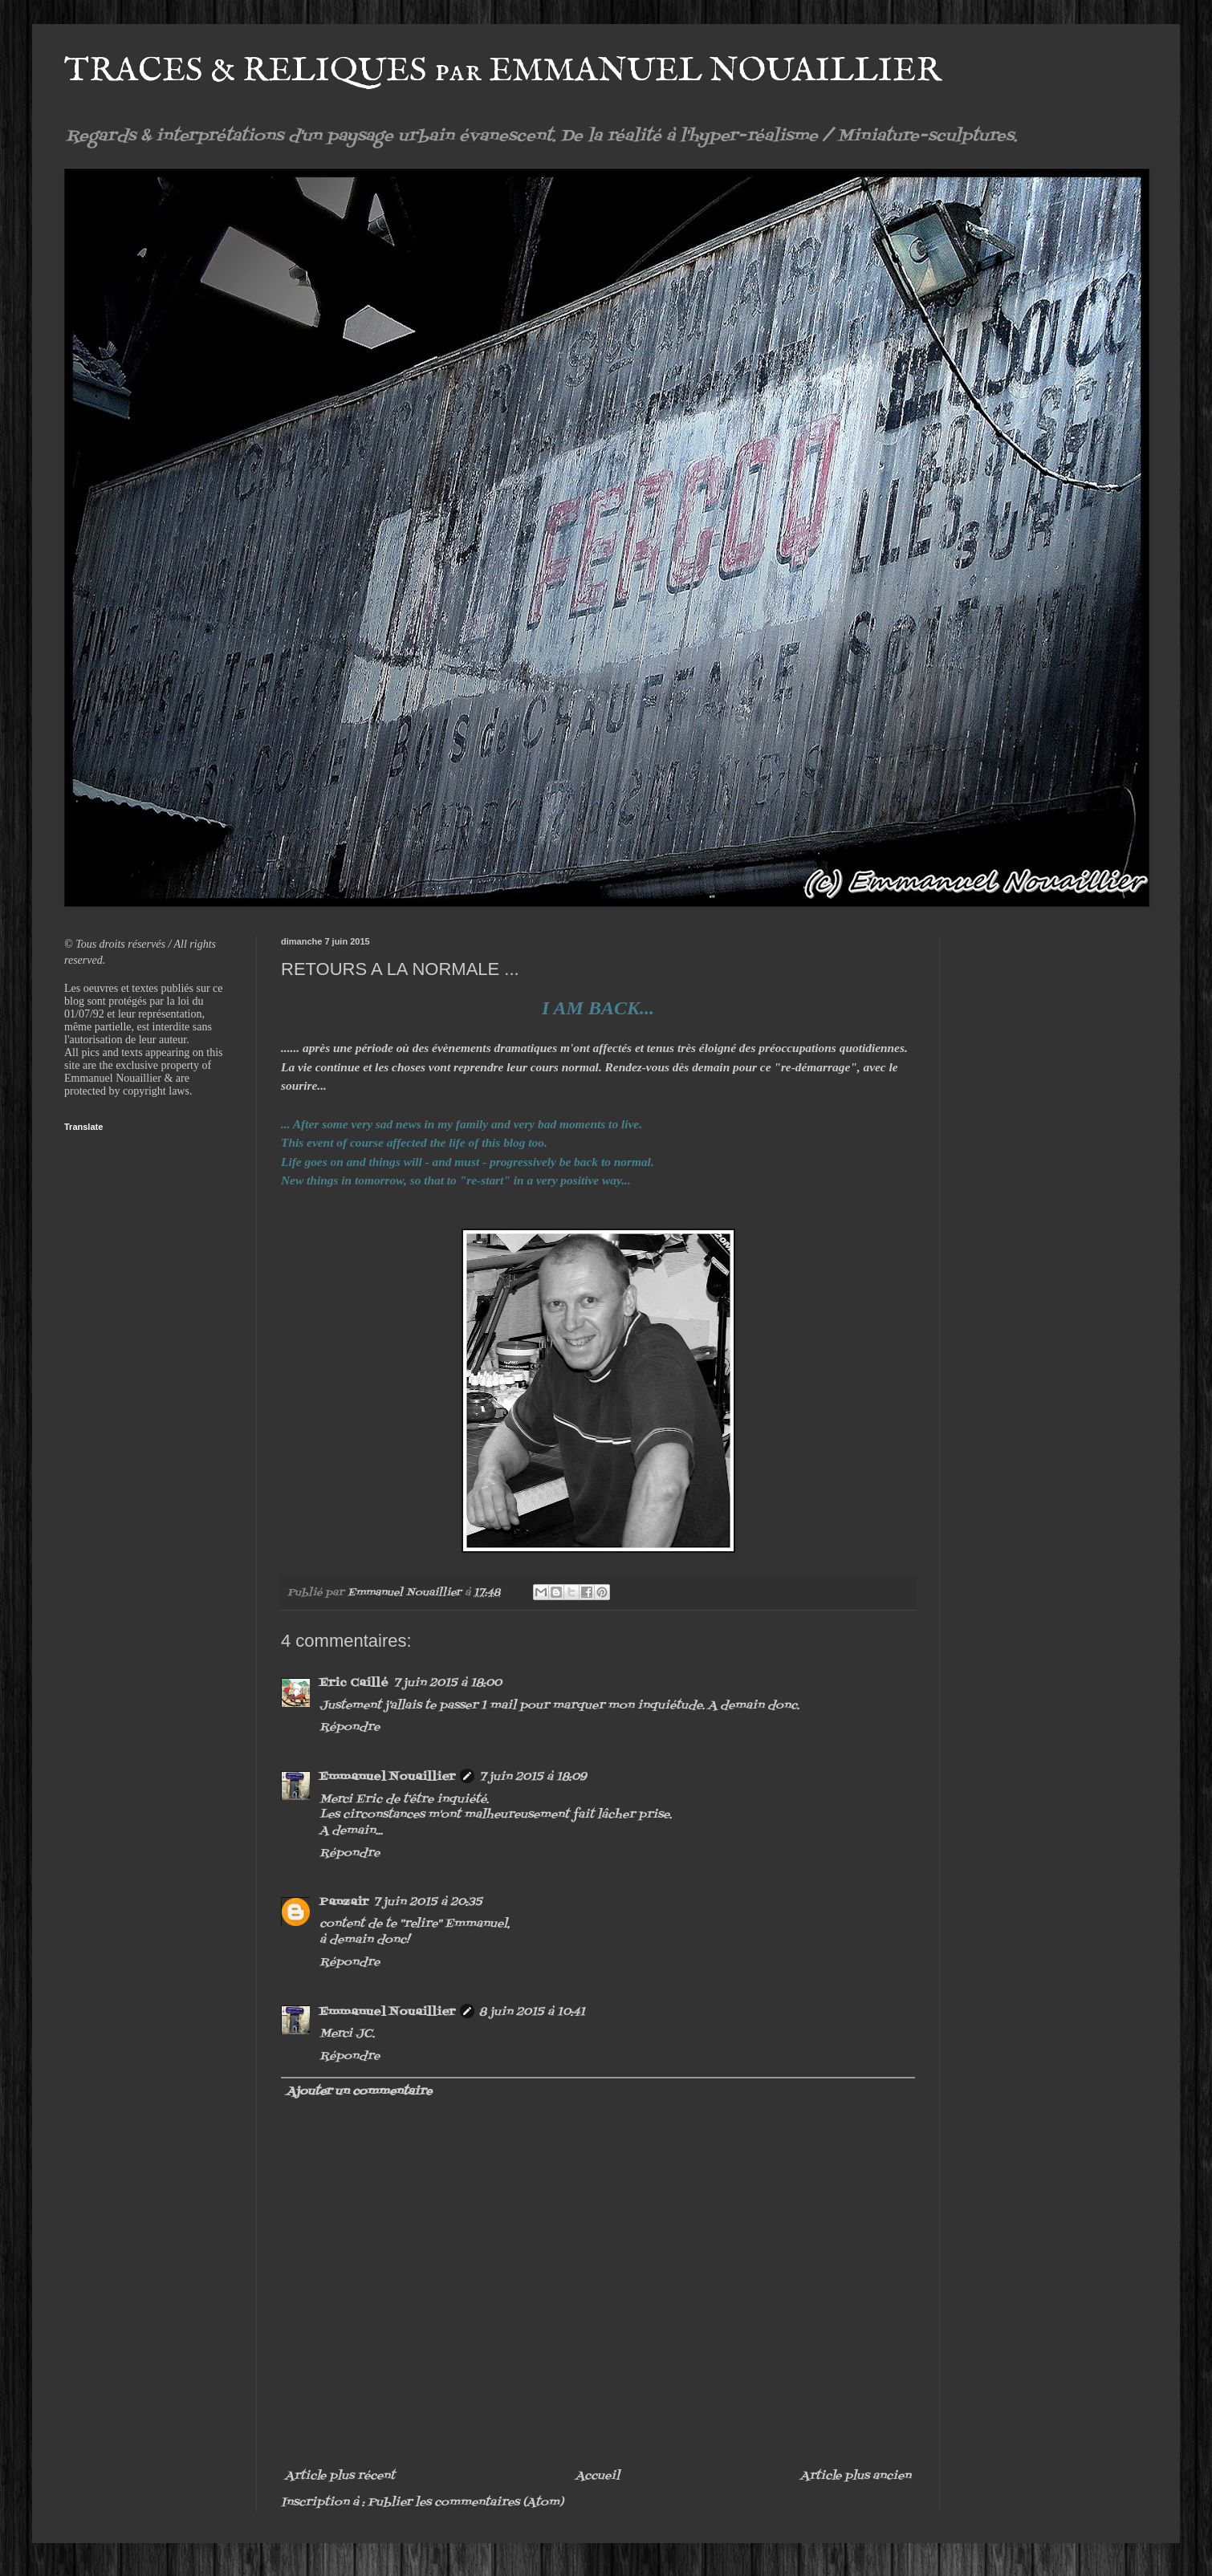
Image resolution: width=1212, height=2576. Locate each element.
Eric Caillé (353, 1683)
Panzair (343, 1902)
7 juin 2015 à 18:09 (533, 1777)
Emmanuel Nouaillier (387, 1777)
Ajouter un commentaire (359, 2091)
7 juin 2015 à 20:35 (427, 1902)
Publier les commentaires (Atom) (465, 2502)
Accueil (597, 2476)
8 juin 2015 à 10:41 (532, 2012)
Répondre (349, 1727)
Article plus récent (340, 2476)
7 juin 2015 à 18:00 (447, 1683)
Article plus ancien (855, 2476)
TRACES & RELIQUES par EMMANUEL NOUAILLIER (503, 71)
